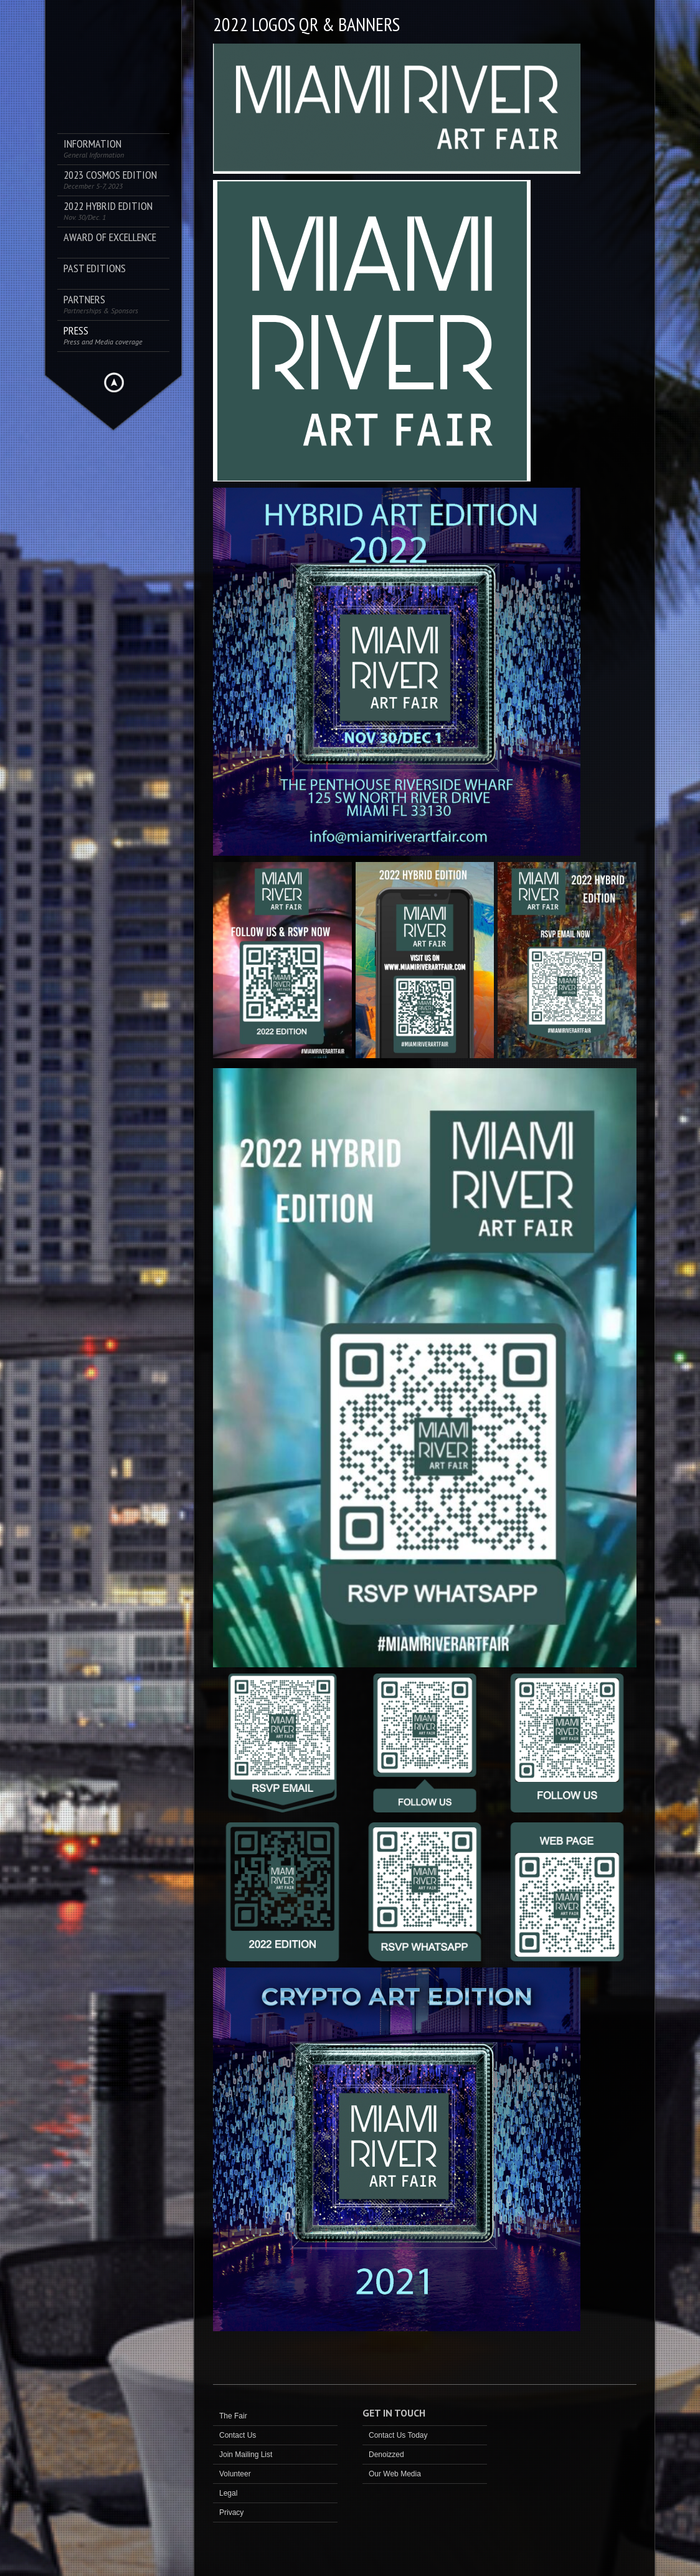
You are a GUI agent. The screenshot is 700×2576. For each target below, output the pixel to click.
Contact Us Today (398, 2435)
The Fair (233, 2416)
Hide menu (114, 382)
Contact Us (237, 2435)
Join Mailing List (245, 2454)
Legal (228, 2493)
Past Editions (95, 268)
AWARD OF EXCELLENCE (110, 237)
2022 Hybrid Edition (108, 211)
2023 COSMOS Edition (110, 180)
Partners (101, 304)
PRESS (103, 335)
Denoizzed (386, 2454)
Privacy (231, 2512)
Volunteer (235, 2473)
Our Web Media (395, 2473)
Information (94, 148)
